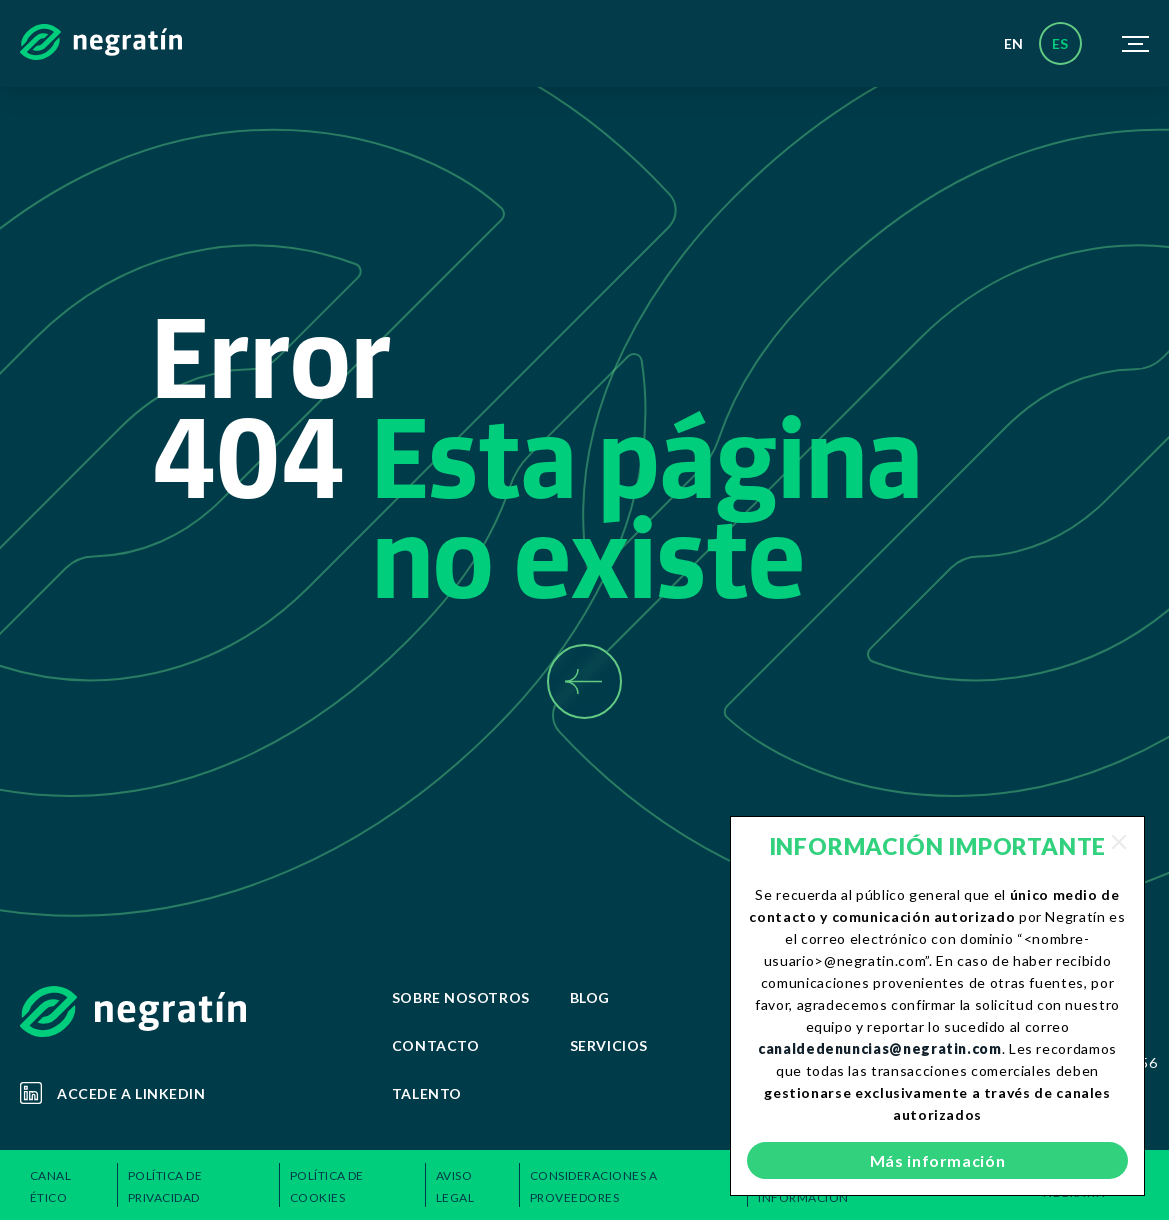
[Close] (1119, 842)
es (1060, 43)
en (1014, 43)
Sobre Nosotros (461, 997)
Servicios (609, 1045)
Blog (590, 997)
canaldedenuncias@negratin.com (880, 1048)
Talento (427, 1093)
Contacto (435, 1045)
